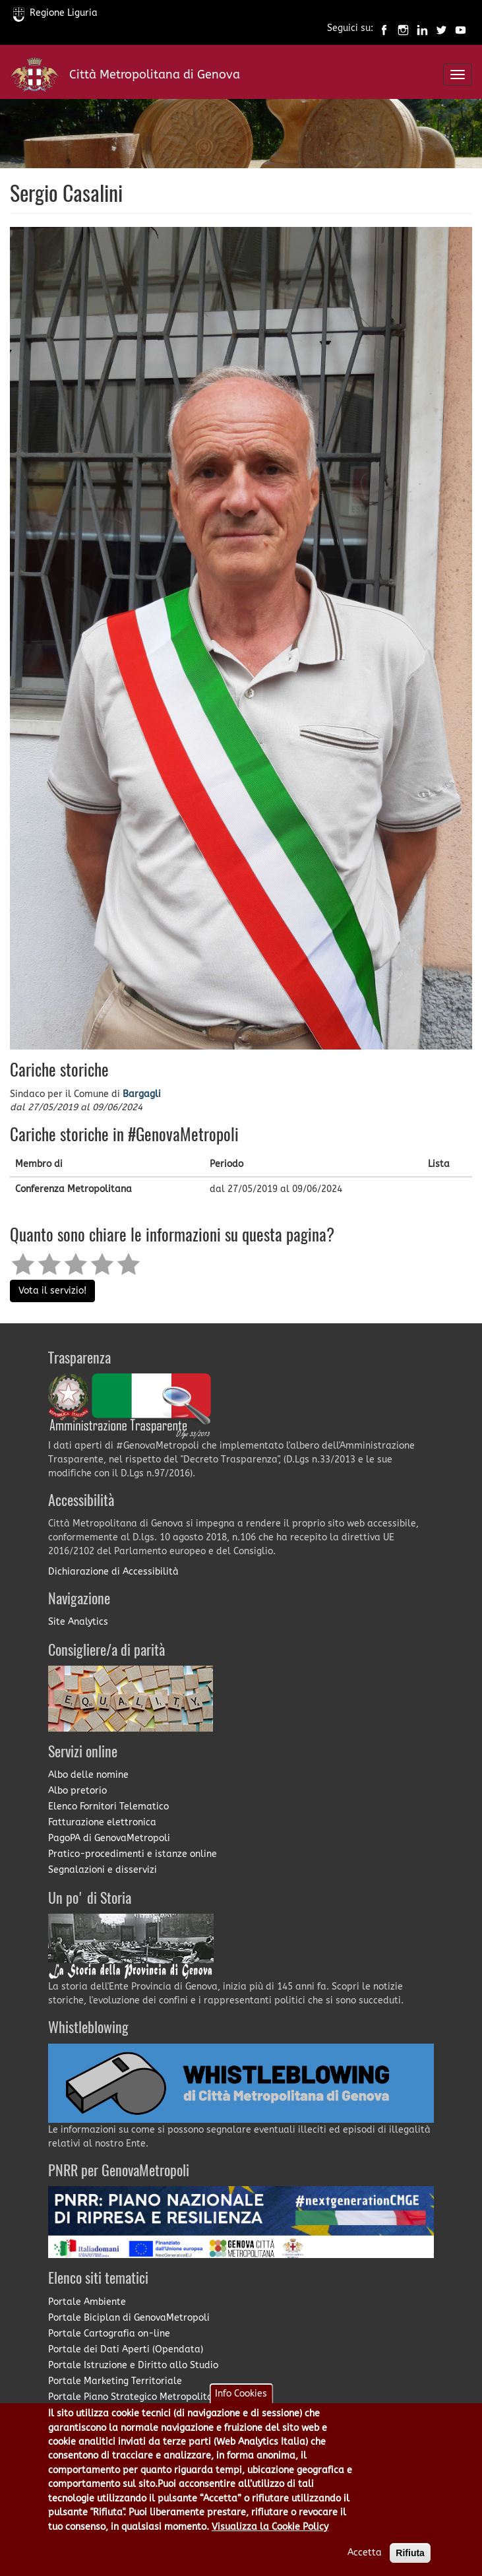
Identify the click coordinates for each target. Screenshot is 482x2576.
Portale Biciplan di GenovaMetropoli (129, 2317)
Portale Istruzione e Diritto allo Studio (133, 2365)
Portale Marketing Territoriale (115, 2381)
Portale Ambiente (87, 2302)
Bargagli (142, 1094)
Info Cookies (241, 2393)
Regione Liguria (55, 12)
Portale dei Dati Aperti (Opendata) (125, 2349)
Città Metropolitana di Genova (154, 74)
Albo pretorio (77, 1790)
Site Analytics (78, 1621)
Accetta (364, 2552)
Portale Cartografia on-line (109, 2333)
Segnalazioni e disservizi (102, 1869)
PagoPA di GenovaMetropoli (109, 1838)
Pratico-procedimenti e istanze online (132, 1854)
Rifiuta (410, 2553)
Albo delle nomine (88, 1774)
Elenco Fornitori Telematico (108, 1806)
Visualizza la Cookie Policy (270, 2526)
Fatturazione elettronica (102, 1822)
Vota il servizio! (52, 1290)
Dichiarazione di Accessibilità (113, 1571)
